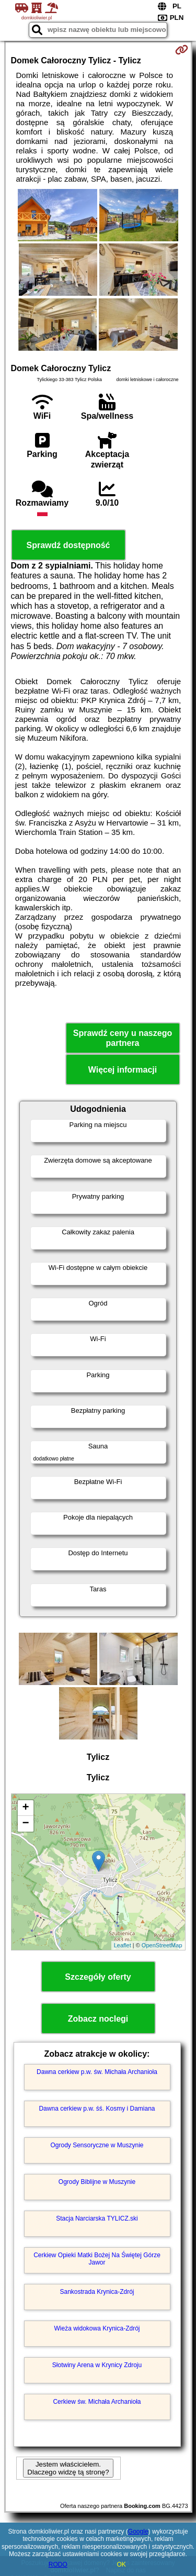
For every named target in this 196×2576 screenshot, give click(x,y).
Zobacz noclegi (98, 2018)
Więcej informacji (122, 1069)
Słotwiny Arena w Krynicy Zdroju (97, 2365)
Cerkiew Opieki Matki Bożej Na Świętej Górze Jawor (96, 2258)
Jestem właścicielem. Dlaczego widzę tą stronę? (68, 2468)
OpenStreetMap (162, 1945)
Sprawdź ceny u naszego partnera (122, 1038)
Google (138, 2531)
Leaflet (122, 1945)
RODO (58, 2564)
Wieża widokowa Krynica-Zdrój (97, 2328)
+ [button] (25, 1808)
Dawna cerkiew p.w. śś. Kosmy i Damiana (97, 2108)
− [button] (25, 1824)
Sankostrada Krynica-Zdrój (97, 2291)
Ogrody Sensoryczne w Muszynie (96, 2145)
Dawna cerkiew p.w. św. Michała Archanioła (97, 2072)
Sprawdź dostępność (68, 545)
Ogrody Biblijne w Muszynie (97, 2181)
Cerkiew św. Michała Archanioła (97, 2401)
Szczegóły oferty (98, 1976)
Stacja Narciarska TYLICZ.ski (97, 2218)
